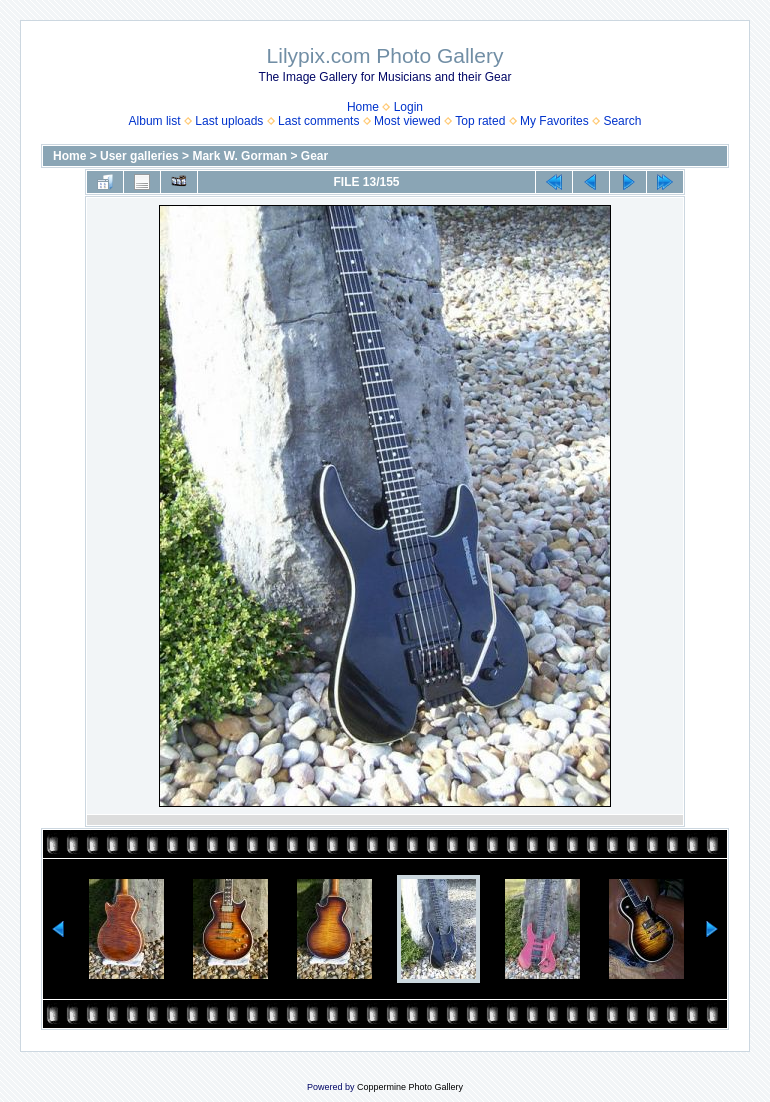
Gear (314, 156)
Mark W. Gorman (239, 156)
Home (363, 107)
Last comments (318, 121)
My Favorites (554, 121)
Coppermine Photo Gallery (410, 1087)
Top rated (480, 121)
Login (408, 107)
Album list (155, 121)
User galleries (139, 156)
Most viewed (407, 121)
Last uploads (229, 121)
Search (622, 121)
